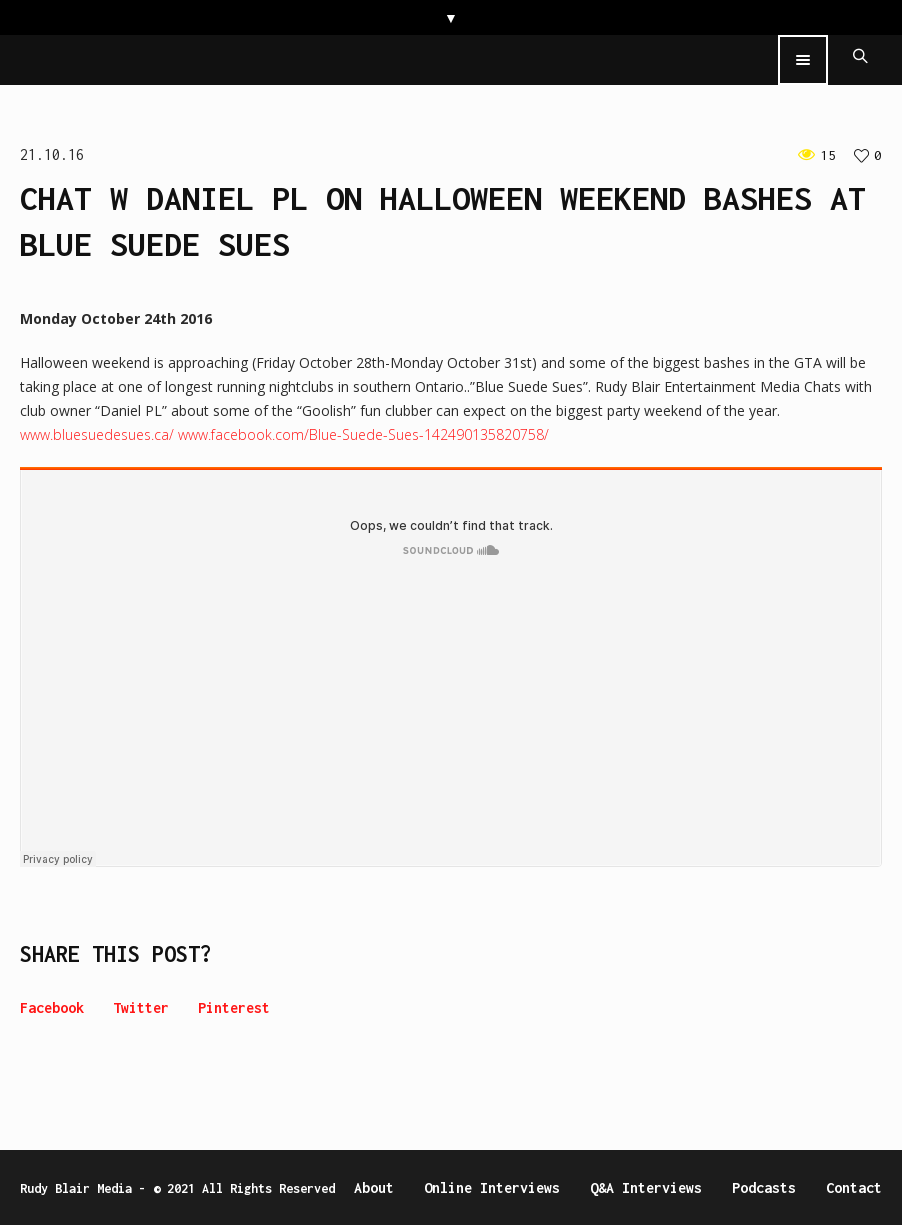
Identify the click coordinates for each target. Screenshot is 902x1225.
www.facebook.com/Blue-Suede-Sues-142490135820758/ (363, 434)
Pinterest (234, 1007)
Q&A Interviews (646, 1187)
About (374, 1187)
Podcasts (764, 1187)
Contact (854, 1187)
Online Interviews (492, 1187)
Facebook (52, 1007)
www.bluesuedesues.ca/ (97, 434)
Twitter (141, 1007)
